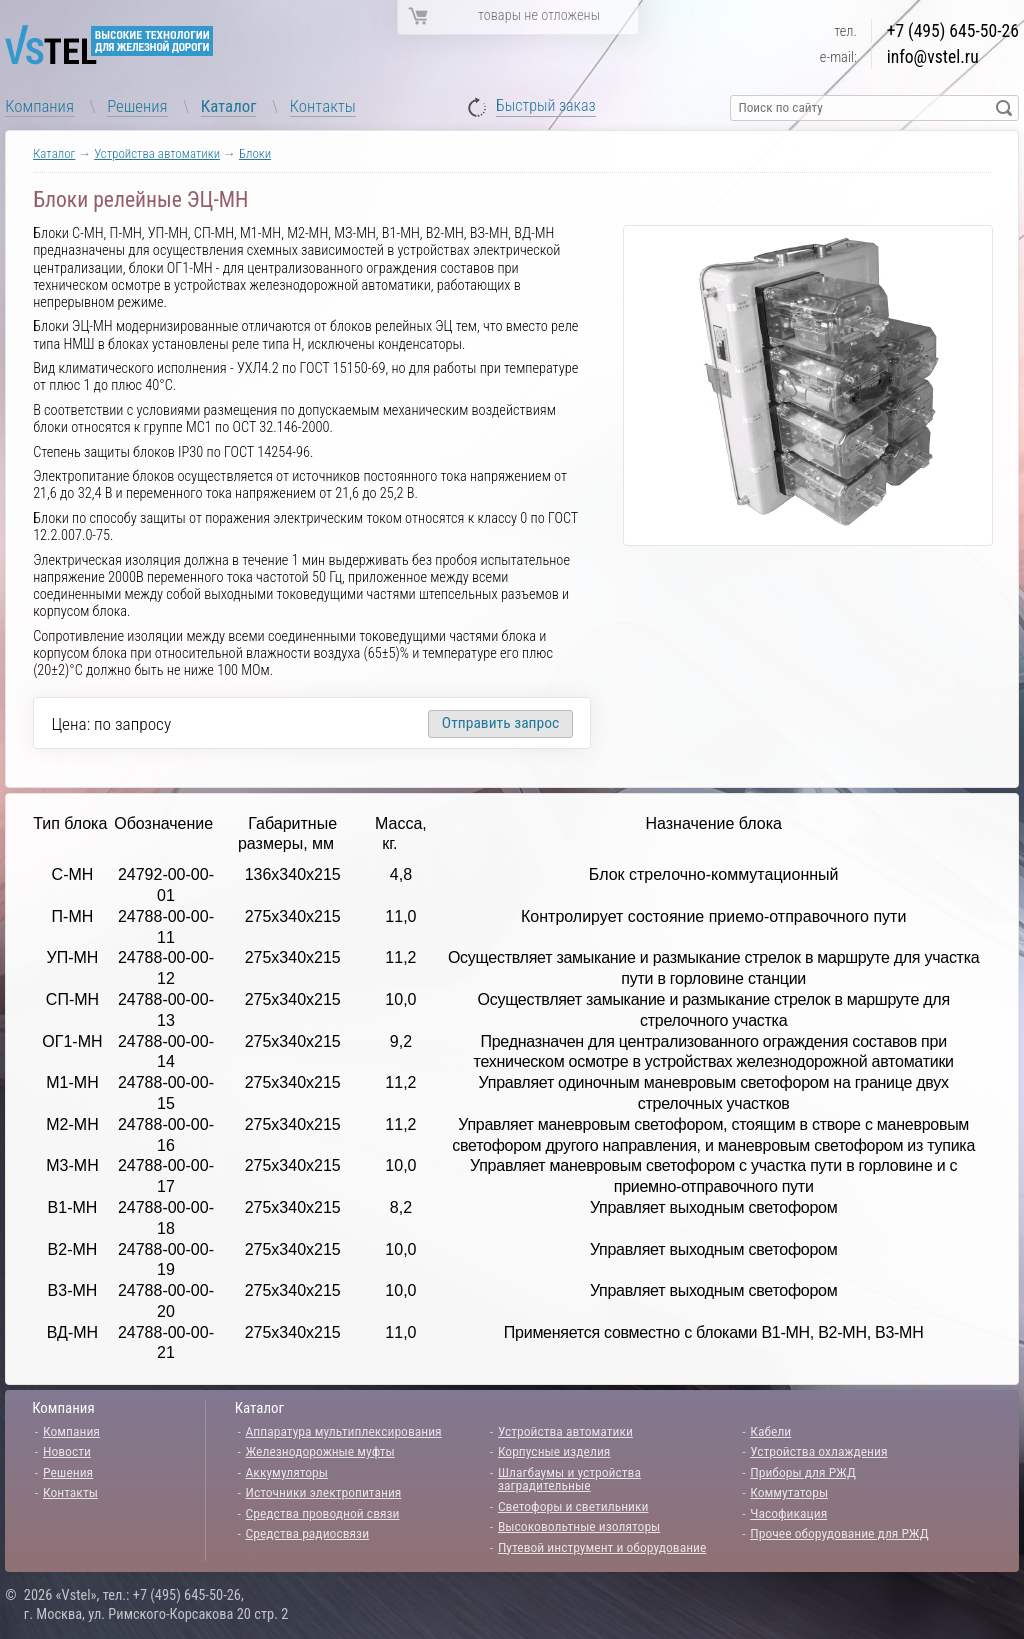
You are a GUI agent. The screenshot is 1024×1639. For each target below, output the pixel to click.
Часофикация (788, 1513)
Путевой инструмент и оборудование (602, 1547)
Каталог (229, 106)
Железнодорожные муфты (320, 1451)
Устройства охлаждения (818, 1451)
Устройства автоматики (157, 153)
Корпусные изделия (554, 1451)
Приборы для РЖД (803, 1472)
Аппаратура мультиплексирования (344, 1431)
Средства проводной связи (323, 1513)
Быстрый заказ (546, 106)
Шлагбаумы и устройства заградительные (569, 1479)
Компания (39, 106)
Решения (137, 106)
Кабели (770, 1431)
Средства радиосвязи (308, 1533)
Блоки (255, 153)
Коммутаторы (789, 1492)
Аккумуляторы (287, 1472)
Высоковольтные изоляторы (579, 1526)
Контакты (323, 106)
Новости (67, 1451)
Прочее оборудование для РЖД (839, 1533)
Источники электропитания (324, 1492)
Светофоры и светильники (573, 1506)
